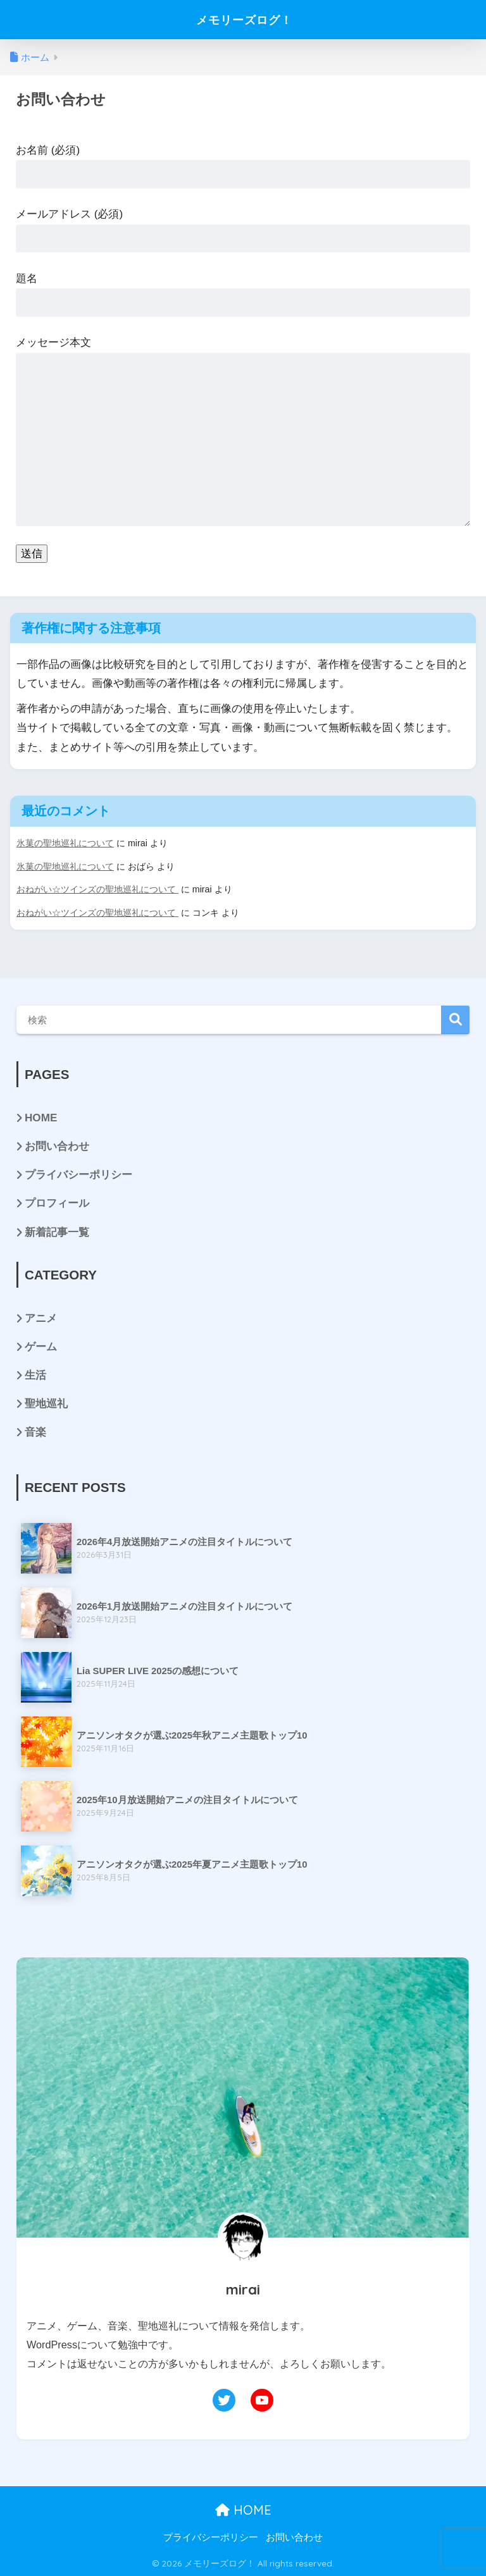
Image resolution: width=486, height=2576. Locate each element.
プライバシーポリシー (78, 1174)
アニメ (41, 1316)
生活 (35, 1374)
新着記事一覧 (57, 1230)
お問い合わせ (57, 1145)
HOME (41, 1117)
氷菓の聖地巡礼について (65, 843)
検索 (455, 1018)
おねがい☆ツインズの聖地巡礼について (97, 889)
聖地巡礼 (46, 1402)
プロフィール (57, 1202)
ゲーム (41, 1346)
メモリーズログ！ (244, 19)
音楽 (35, 1431)
